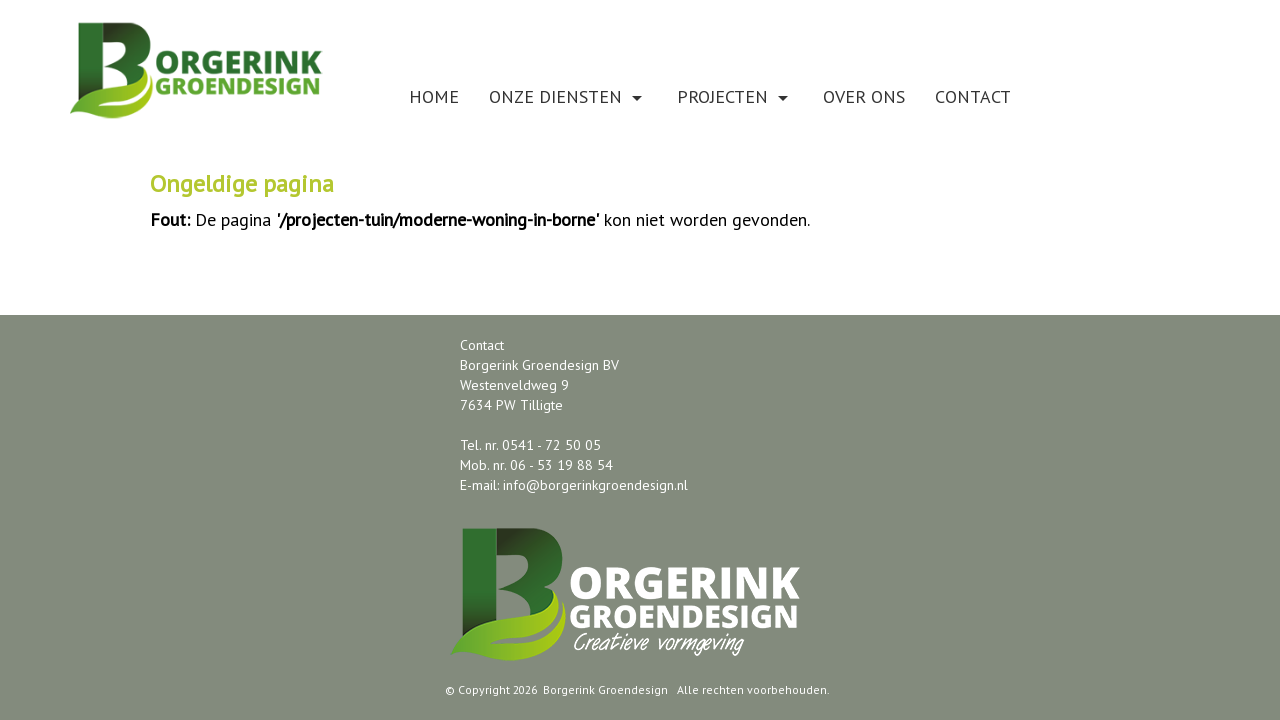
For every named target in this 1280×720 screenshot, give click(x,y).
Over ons (864, 96)
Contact (973, 96)
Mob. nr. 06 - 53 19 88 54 (536, 465)
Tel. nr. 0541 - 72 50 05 (530, 445)
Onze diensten (568, 96)
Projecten (735, 96)
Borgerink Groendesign (605, 689)
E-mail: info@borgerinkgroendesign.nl (574, 485)
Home (434, 96)
